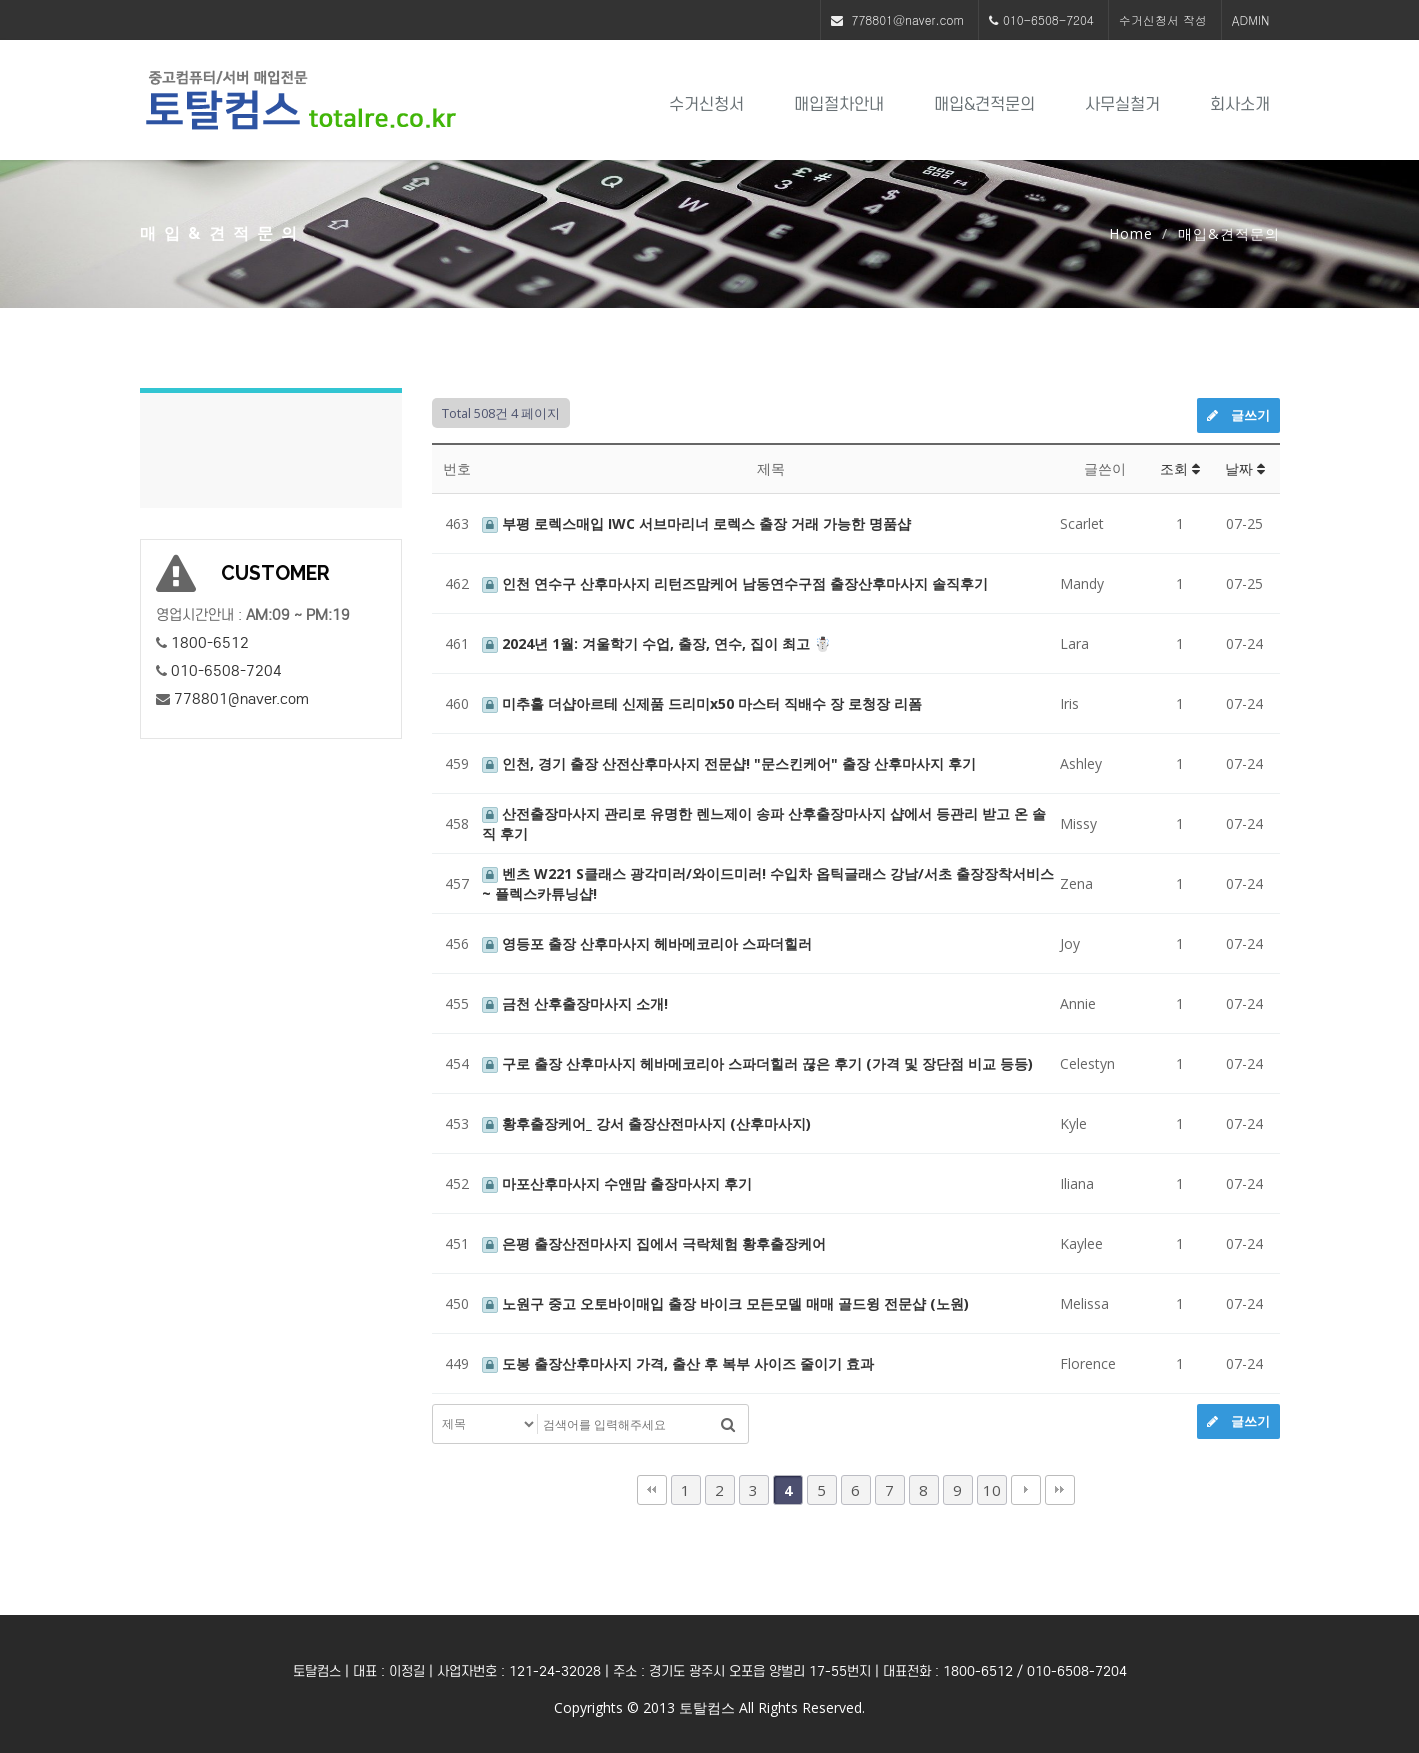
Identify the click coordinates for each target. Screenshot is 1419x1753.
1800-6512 (210, 643)
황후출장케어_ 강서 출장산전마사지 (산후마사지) (646, 1123)
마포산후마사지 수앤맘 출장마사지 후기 (617, 1183)
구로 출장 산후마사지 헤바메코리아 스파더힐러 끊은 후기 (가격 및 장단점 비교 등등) (757, 1063)
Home (1131, 233)
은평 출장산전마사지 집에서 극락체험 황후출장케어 (654, 1243)
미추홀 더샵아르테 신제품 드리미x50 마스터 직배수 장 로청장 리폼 (702, 703)
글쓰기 (1238, 415)
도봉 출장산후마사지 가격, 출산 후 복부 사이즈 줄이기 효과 (678, 1363)
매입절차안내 (839, 104)
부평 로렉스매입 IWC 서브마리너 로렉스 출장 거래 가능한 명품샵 (696, 523)
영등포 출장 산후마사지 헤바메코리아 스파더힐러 (647, 943)
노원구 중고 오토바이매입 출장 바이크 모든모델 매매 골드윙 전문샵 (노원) (725, 1303)
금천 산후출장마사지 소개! (575, 1003)
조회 (1180, 468)
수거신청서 (706, 104)
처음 (652, 1490)
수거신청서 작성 (1163, 19)
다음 (1026, 1490)
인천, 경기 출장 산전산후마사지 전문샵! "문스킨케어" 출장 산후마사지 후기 (729, 763)
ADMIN (1251, 19)
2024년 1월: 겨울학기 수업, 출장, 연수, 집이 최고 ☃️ (656, 643)
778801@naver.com (908, 19)
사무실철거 (1122, 104)
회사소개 (1240, 104)
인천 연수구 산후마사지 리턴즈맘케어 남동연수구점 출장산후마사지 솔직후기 (735, 583)
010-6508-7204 (1048, 19)
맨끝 (1060, 1490)
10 (992, 1490)
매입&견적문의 (984, 104)
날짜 (1245, 468)
